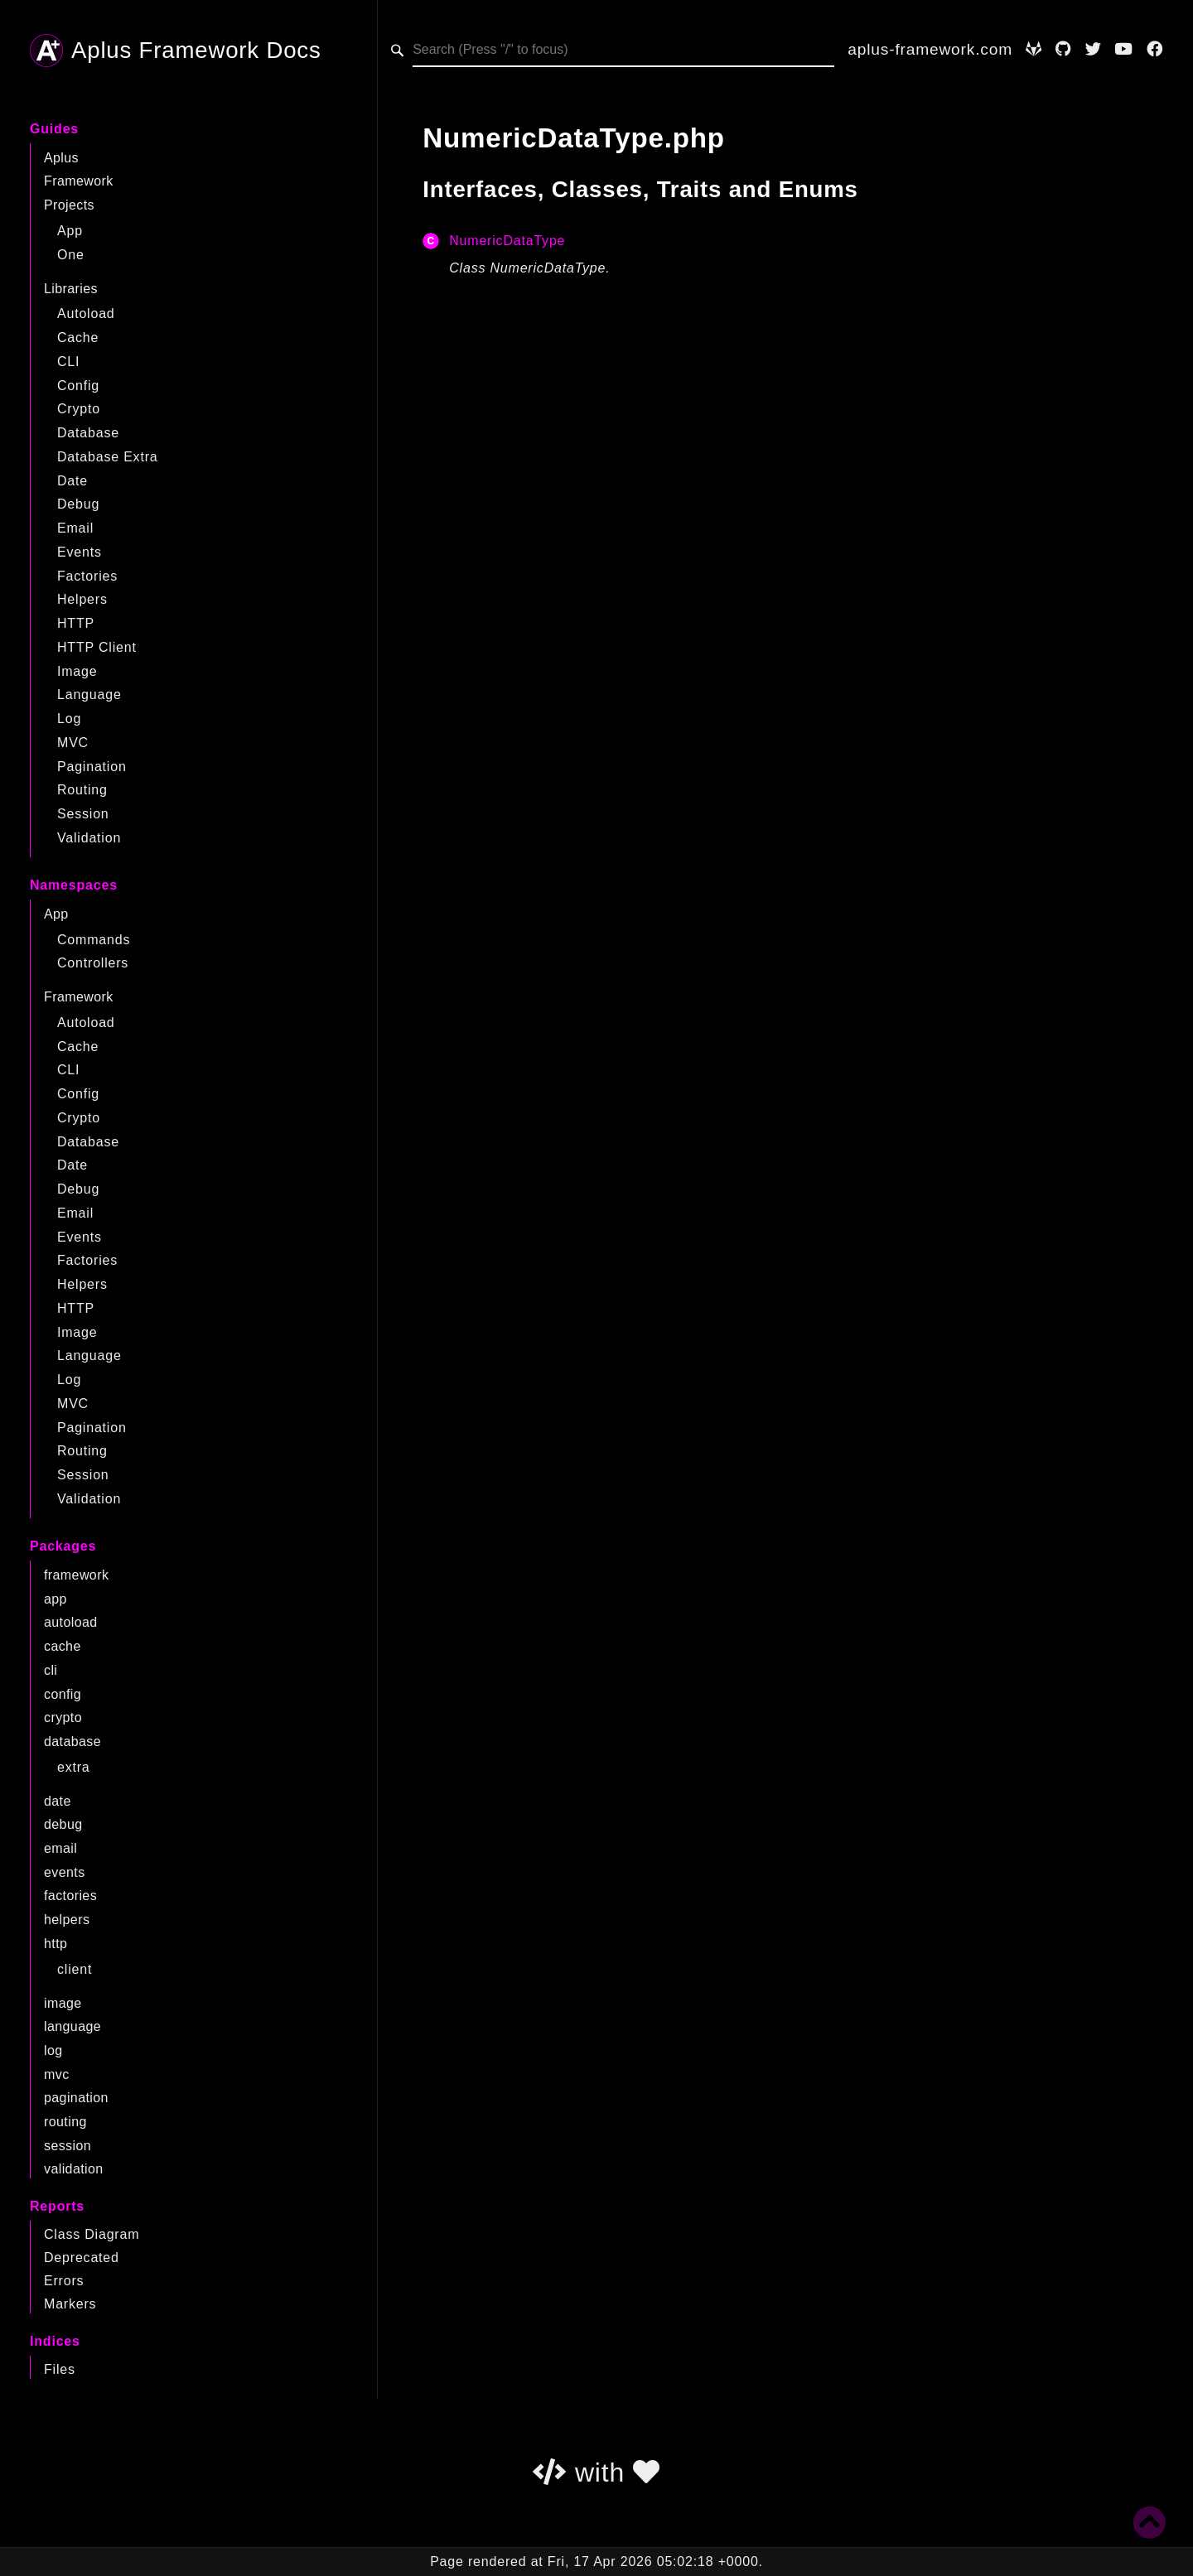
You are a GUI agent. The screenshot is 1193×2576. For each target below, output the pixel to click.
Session (83, 814)
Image (77, 671)
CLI (68, 362)
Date (72, 481)
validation (74, 2169)
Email (75, 528)
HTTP (75, 623)
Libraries (71, 289)
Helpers (82, 599)
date (57, 1801)
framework (76, 1575)
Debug (78, 504)
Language (89, 694)
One (71, 255)
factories (70, 1896)
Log (69, 719)
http (55, 1944)
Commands (93, 940)
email (60, 1848)
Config (78, 386)
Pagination (92, 767)
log (53, 2050)
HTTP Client (97, 647)
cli (50, 1670)
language (72, 2026)
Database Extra (107, 457)
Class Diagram (91, 2234)
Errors (64, 2281)
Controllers (92, 963)
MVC (73, 743)
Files (59, 2369)
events (64, 1872)
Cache (78, 337)
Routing (82, 790)
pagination (76, 2098)
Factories (87, 576)
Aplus (61, 158)
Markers (70, 2304)
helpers (66, 1920)
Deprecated (81, 2257)
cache (62, 1646)
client (74, 1969)
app (55, 1599)
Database (88, 433)
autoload (71, 1622)
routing (65, 2122)
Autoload (86, 313)
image (63, 2003)
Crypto (78, 409)
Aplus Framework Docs (175, 50)
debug (63, 1824)
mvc (57, 2074)
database (72, 1741)
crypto (63, 1717)
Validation (89, 838)
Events (79, 552)
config (62, 1694)
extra (73, 1767)
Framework (79, 181)
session (67, 2146)
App (70, 231)
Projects (69, 205)
